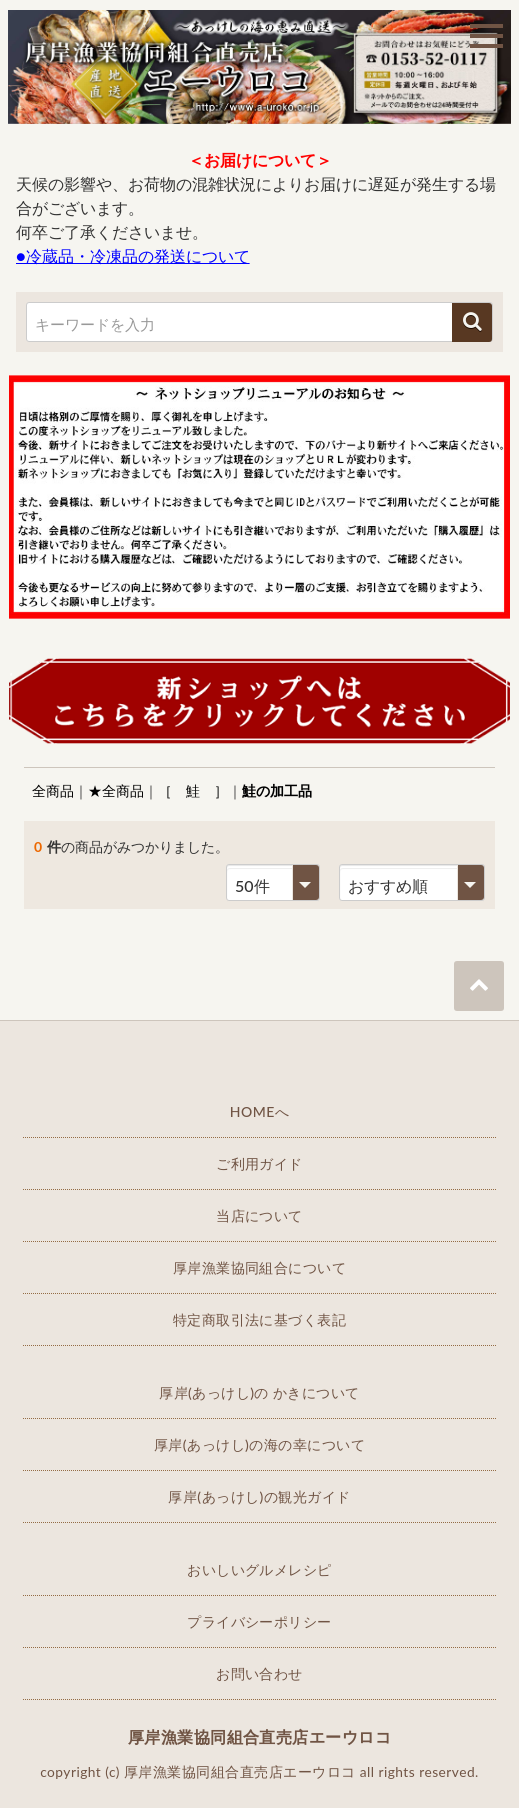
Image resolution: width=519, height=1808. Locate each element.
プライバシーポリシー (259, 1621)
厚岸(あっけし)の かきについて (259, 1392)
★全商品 (116, 790)
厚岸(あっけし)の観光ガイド (259, 1496)
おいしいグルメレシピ (259, 1569)
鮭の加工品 (277, 790)
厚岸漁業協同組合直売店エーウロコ (260, 1736)
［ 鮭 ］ (193, 790)
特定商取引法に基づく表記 (260, 1319)
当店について (259, 1215)
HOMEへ (260, 1111)
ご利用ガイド (259, 1163)
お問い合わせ (259, 1673)
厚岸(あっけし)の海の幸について (259, 1444)
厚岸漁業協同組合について (260, 1267)
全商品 (53, 790)
